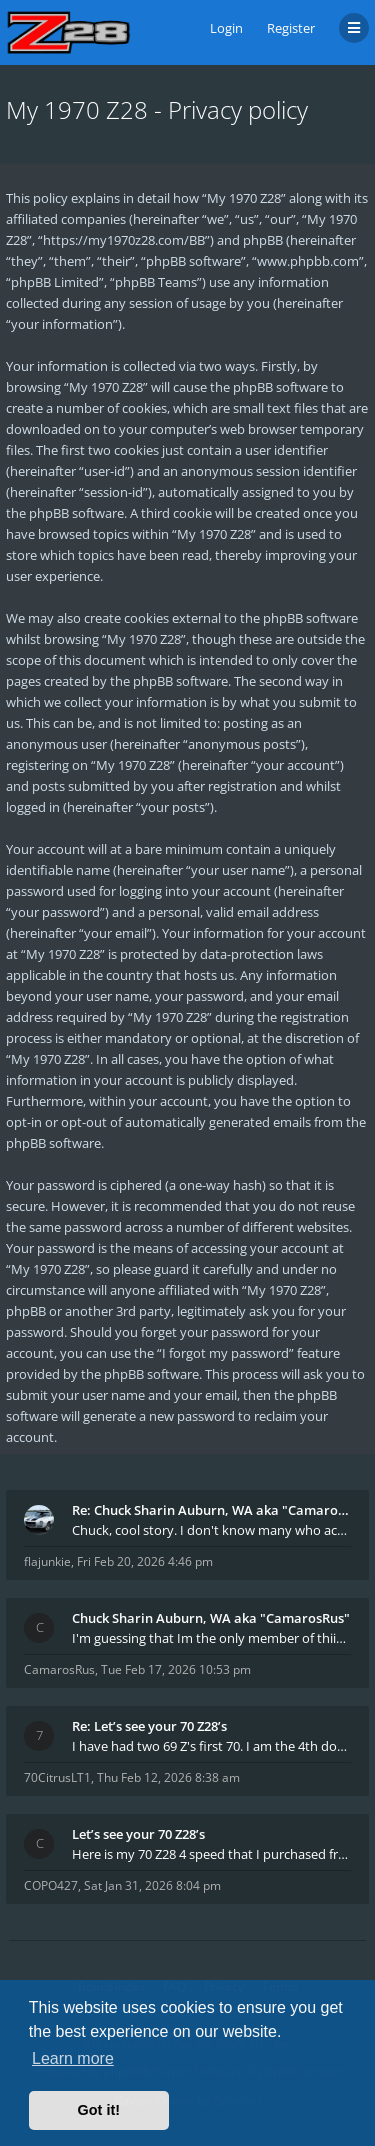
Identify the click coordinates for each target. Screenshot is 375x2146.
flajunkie (47, 1561)
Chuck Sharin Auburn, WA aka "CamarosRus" (211, 1618)
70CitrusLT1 (57, 1777)
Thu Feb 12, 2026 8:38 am (168, 1777)
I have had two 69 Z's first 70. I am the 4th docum (211, 1746)
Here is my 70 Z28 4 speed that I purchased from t (211, 1854)
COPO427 (51, 1885)
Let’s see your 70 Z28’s (138, 1834)
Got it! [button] (99, 2110)
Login (226, 28)
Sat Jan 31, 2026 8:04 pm (152, 1885)
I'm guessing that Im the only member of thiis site (211, 1638)
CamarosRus (59, 1669)
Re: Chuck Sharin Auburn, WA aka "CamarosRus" (211, 1510)
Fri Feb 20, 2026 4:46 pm (145, 1561)
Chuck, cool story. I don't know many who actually (211, 1530)
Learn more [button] (73, 2058)
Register (291, 28)
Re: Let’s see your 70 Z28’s (149, 1726)
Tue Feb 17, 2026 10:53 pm (176, 1669)
